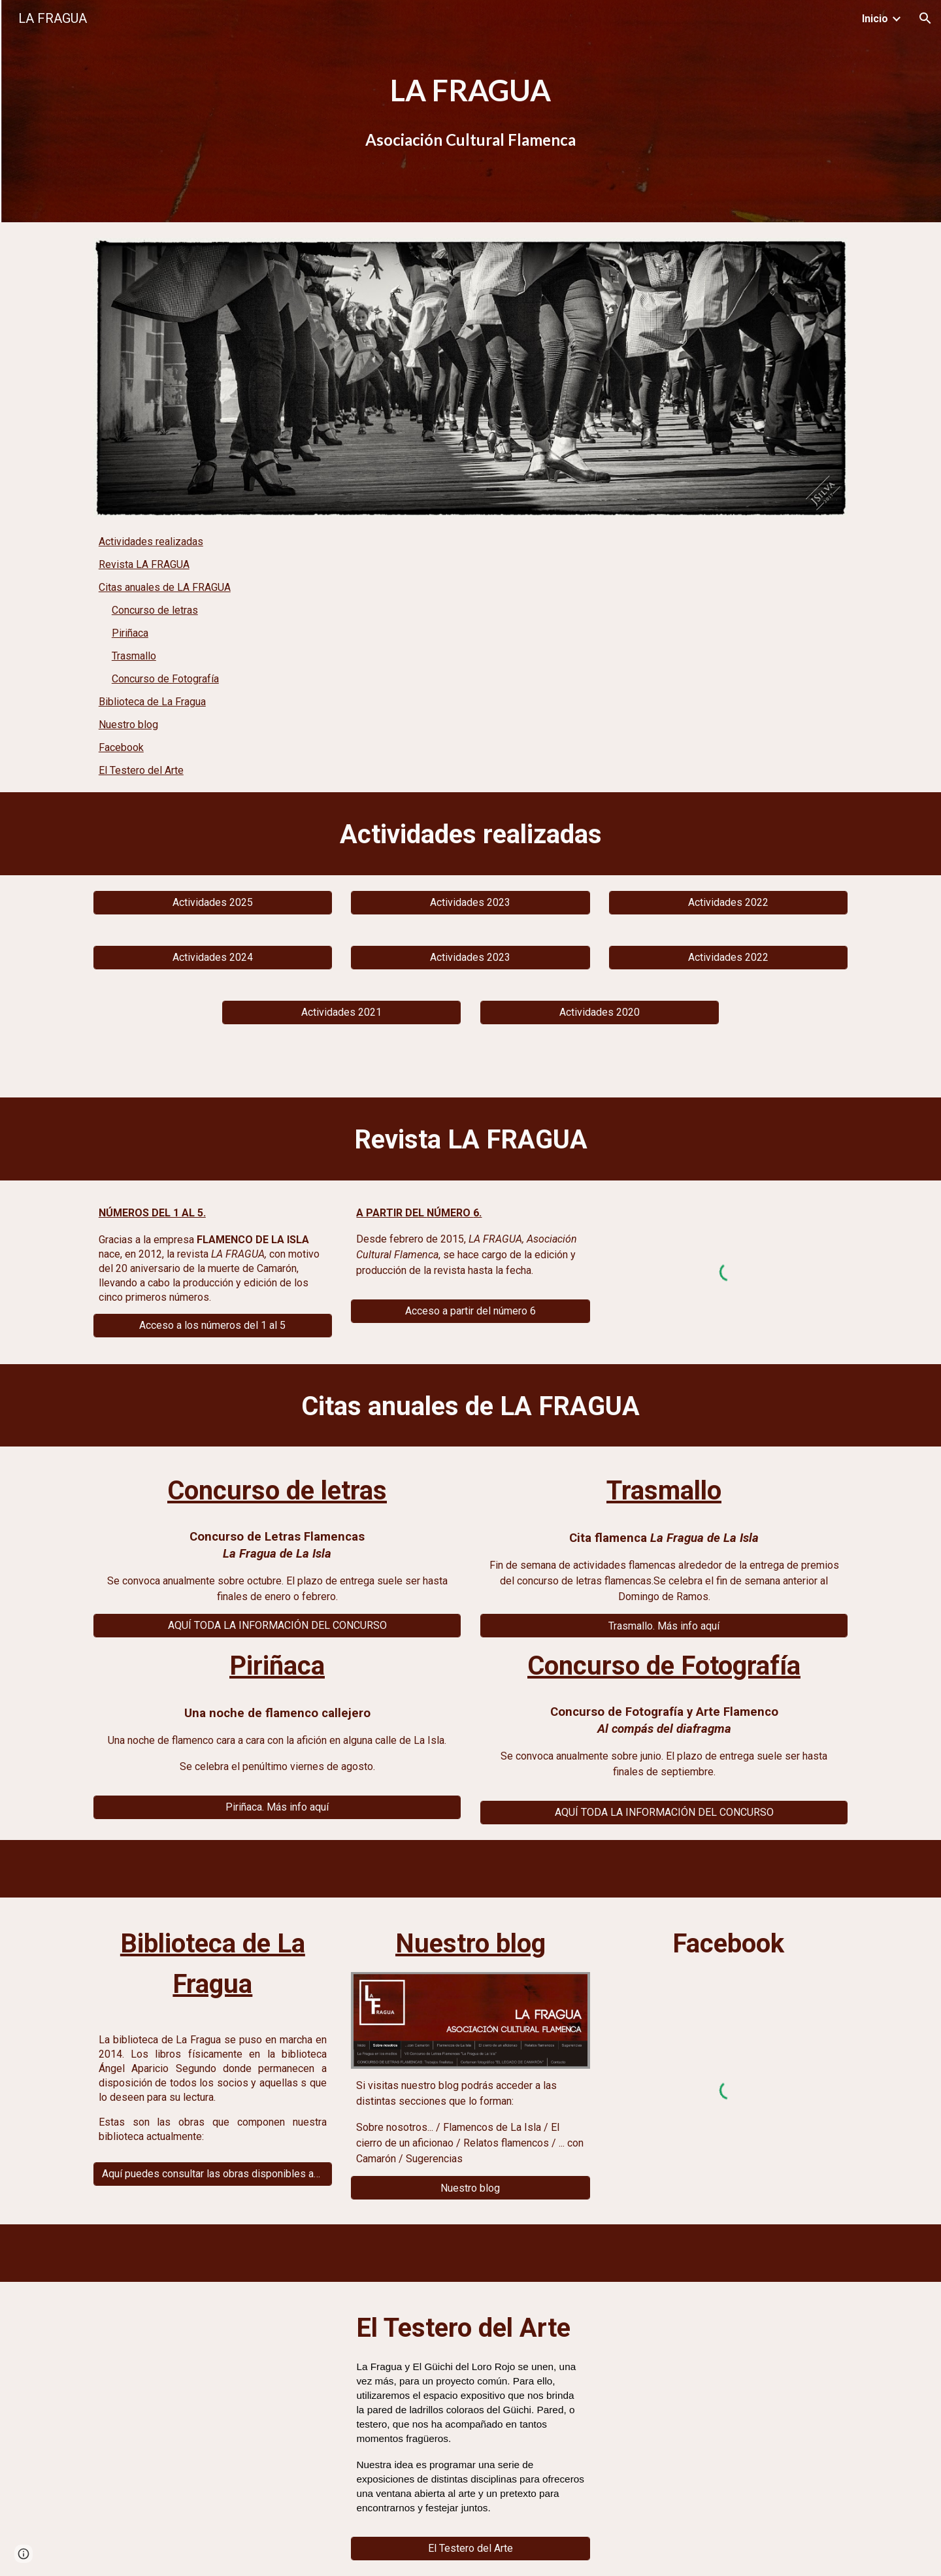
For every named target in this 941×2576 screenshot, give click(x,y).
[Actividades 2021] (341, 1012)
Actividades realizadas (151, 541)
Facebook (121, 747)
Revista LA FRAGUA (144, 564)
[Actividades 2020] (599, 1012)
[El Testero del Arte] (470, 2548)
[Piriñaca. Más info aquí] (277, 1807)
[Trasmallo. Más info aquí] (664, 1626)
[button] (925, 18)
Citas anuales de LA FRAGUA (165, 587)
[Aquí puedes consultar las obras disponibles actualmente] (212, 2173)
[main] (470, 111)
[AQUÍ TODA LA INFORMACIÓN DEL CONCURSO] (277, 1625)
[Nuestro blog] (470, 2188)
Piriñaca (130, 633)
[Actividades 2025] (212, 902)
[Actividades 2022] (728, 902)
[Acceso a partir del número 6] (470, 1311)
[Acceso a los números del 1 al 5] (212, 1325)
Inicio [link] (875, 18)
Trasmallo (134, 656)
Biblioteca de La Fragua (152, 701)
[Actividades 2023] (470, 902)
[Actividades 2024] (212, 957)
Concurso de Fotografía (165, 679)
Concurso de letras (155, 610)
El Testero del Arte (141, 770)
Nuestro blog (128, 724)
